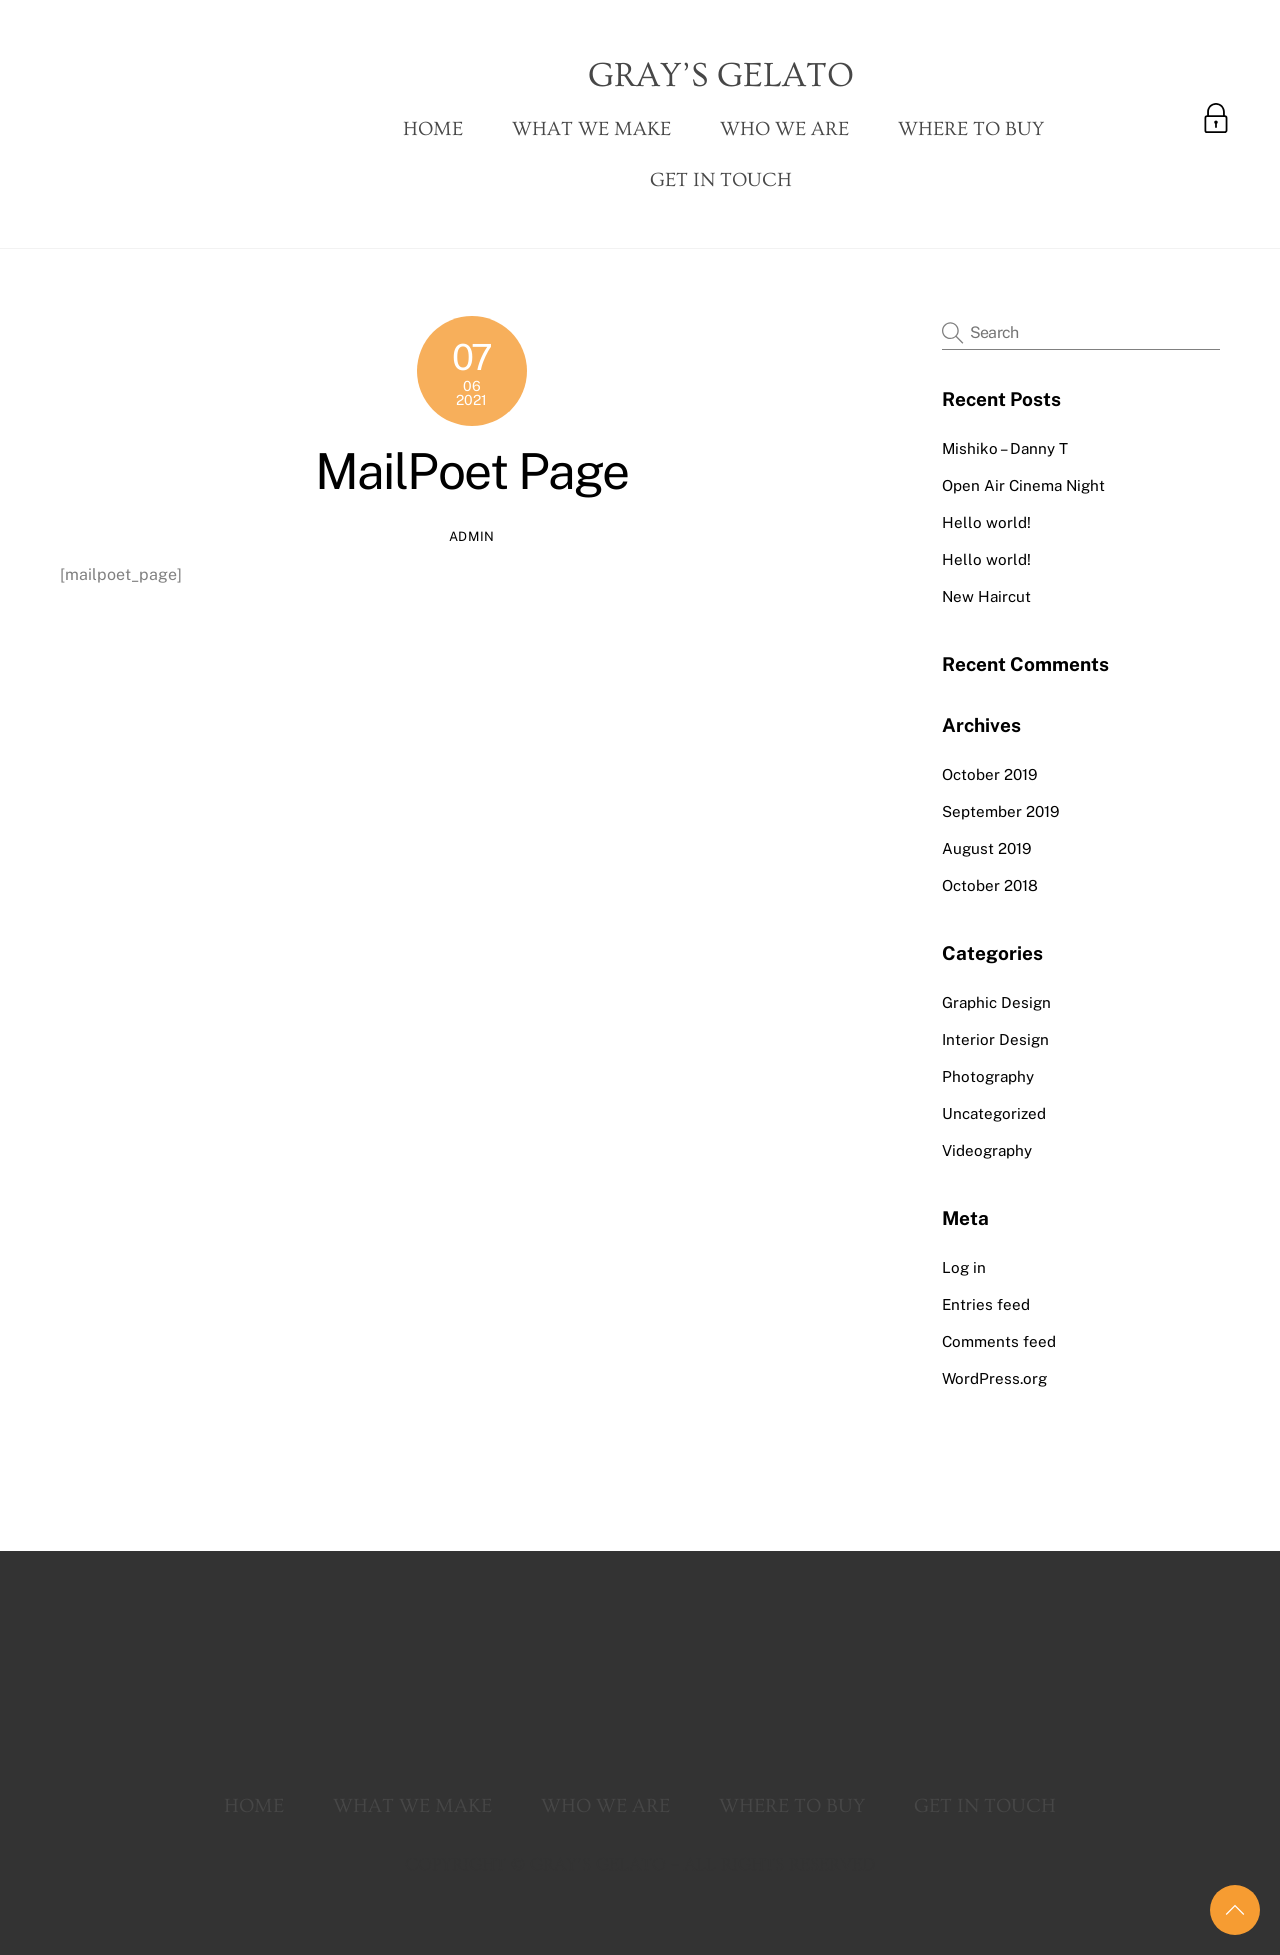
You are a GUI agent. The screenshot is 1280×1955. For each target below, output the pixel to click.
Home (433, 129)
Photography (988, 1076)
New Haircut (986, 596)
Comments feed (999, 1341)
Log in (964, 1267)
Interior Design (995, 1039)
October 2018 (990, 885)
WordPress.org (994, 1378)
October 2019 (989, 774)
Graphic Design (996, 1002)
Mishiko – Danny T (1005, 448)
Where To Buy (971, 129)
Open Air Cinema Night (1023, 485)
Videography (987, 1150)
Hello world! (986, 522)
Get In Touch (721, 180)
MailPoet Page (472, 471)
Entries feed (986, 1304)
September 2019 (1000, 811)
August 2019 (986, 848)
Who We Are (784, 129)
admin (472, 536)
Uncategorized (994, 1113)
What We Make (591, 129)
